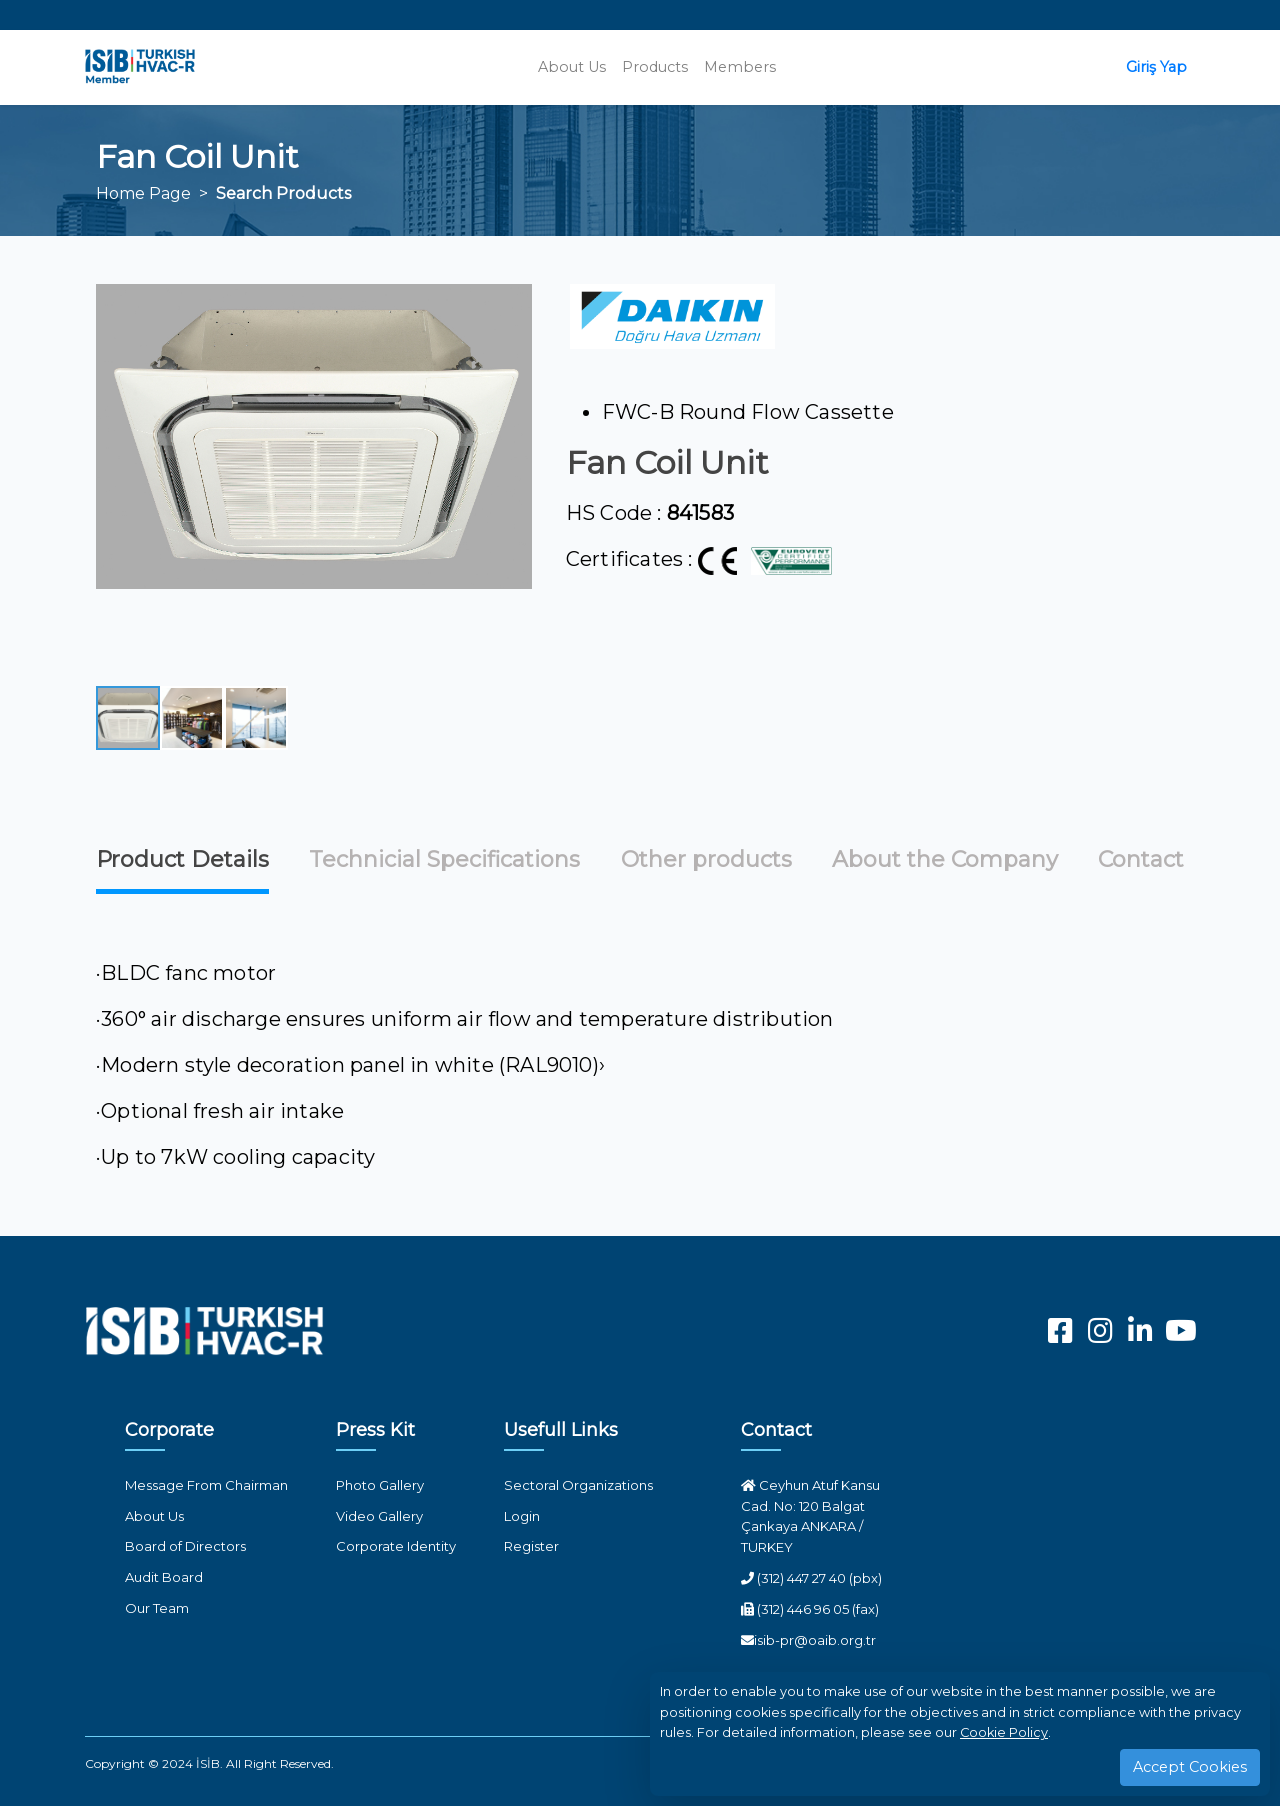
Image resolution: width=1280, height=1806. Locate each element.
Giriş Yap (1156, 67)
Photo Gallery (380, 1485)
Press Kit (375, 1430)
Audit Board (164, 1577)
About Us (572, 67)
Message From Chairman (206, 1485)
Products (655, 67)
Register (531, 1546)
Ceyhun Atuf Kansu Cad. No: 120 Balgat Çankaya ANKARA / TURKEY (810, 1516)
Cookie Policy (1004, 1732)
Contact (776, 1430)
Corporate (169, 1430)
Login (522, 1516)
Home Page (143, 193)
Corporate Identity (396, 1546)
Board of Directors (185, 1546)
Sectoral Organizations (578, 1485)
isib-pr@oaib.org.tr (808, 1640)
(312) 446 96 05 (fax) (810, 1609)
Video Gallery (379, 1516)
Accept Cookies (1190, 1767)
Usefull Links (561, 1430)
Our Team (157, 1608)
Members (740, 67)
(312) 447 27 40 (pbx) (811, 1578)
